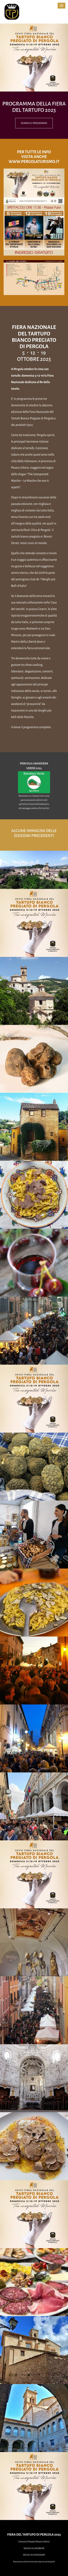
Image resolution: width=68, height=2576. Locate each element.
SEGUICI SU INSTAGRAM (34, 2555)
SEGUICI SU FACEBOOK (34, 2548)
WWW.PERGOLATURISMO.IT (34, 161)
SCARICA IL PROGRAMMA (34, 123)
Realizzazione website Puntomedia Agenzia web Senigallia (34, 2562)
